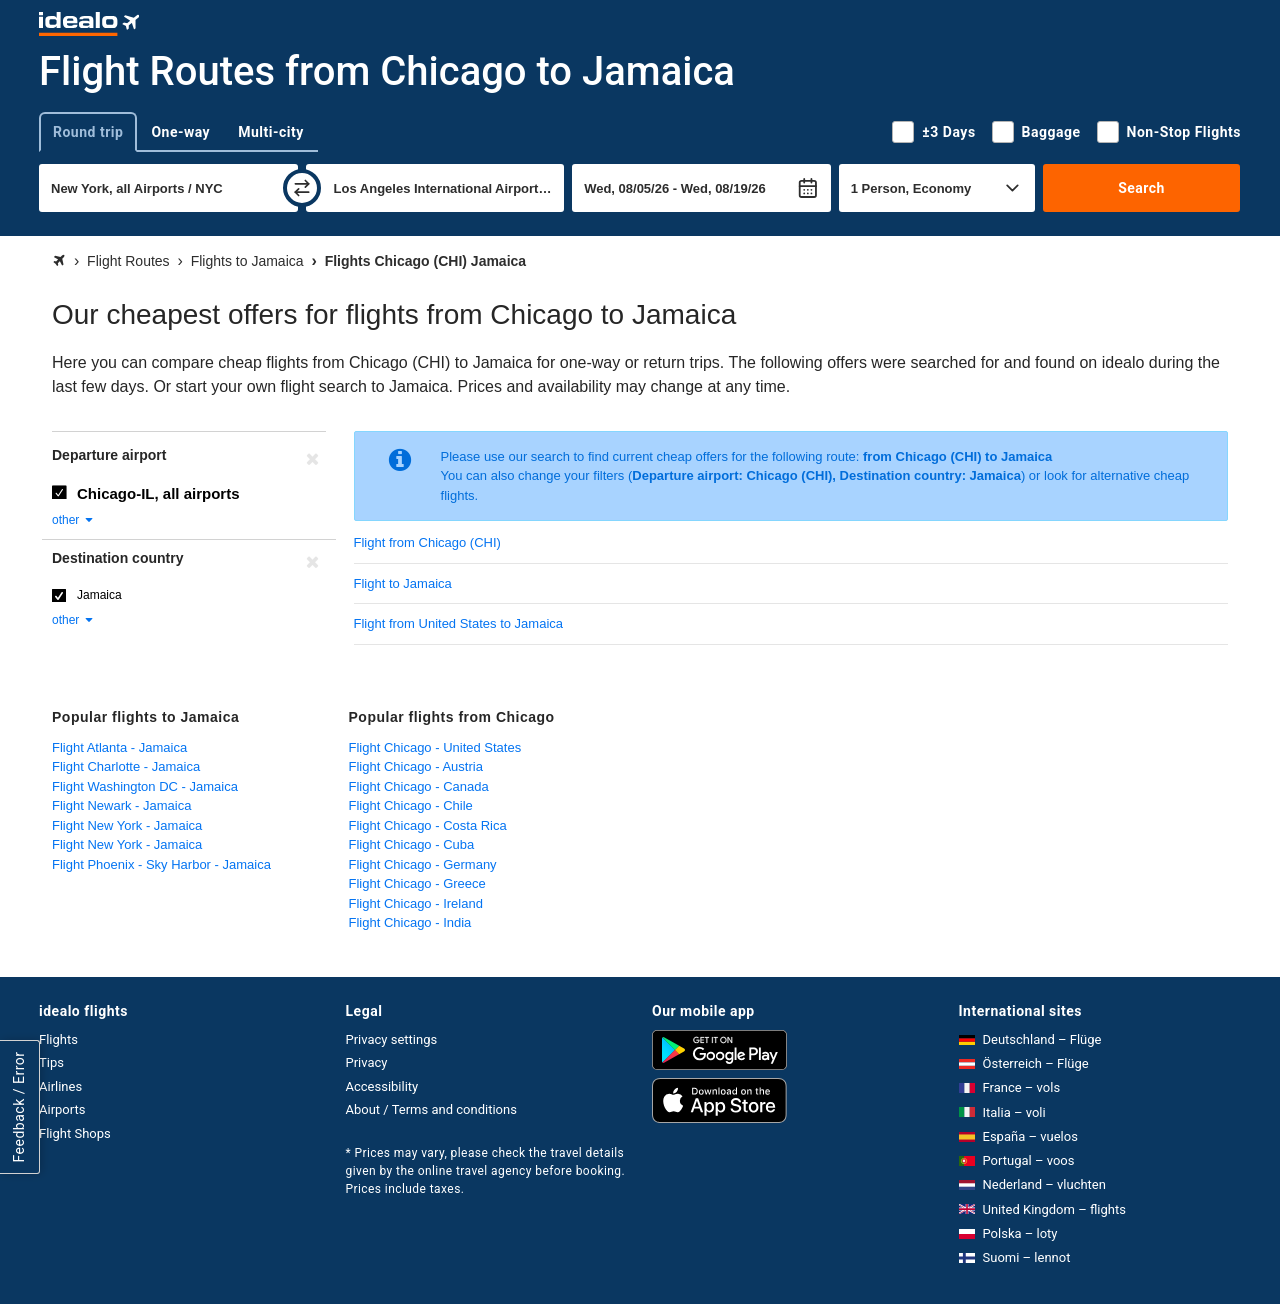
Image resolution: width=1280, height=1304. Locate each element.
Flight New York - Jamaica (127, 825)
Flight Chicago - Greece (417, 883)
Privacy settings (392, 1039)
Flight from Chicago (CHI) (427, 542)
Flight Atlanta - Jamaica (119, 747)
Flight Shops (75, 1133)
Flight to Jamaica (403, 583)
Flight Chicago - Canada (419, 786)
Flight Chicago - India (410, 922)
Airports (62, 1109)
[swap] (302, 188)
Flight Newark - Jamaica (121, 805)
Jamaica (99, 595)
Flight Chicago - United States (435, 747)
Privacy (367, 1062)
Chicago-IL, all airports (158, 493)
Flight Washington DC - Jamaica (145, 786)
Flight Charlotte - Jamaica (126, 766)
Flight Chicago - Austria (416, 766)
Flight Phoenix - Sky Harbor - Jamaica (161, 864)
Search (1141, 188)
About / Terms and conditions (431, 1109)
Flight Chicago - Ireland (416, 903)
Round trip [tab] (88, 132)
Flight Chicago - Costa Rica (428, 825)
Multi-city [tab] (271, 132)
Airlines (60, 1086)
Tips (51, 1062)
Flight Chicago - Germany (423, 864)
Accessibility (382, 1086)
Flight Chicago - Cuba (412, 844)
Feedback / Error (19, 1106)
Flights (58, 1039)
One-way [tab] (180, 132)
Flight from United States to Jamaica (459, 623)
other (73, 520)
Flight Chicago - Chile (411, 805)
